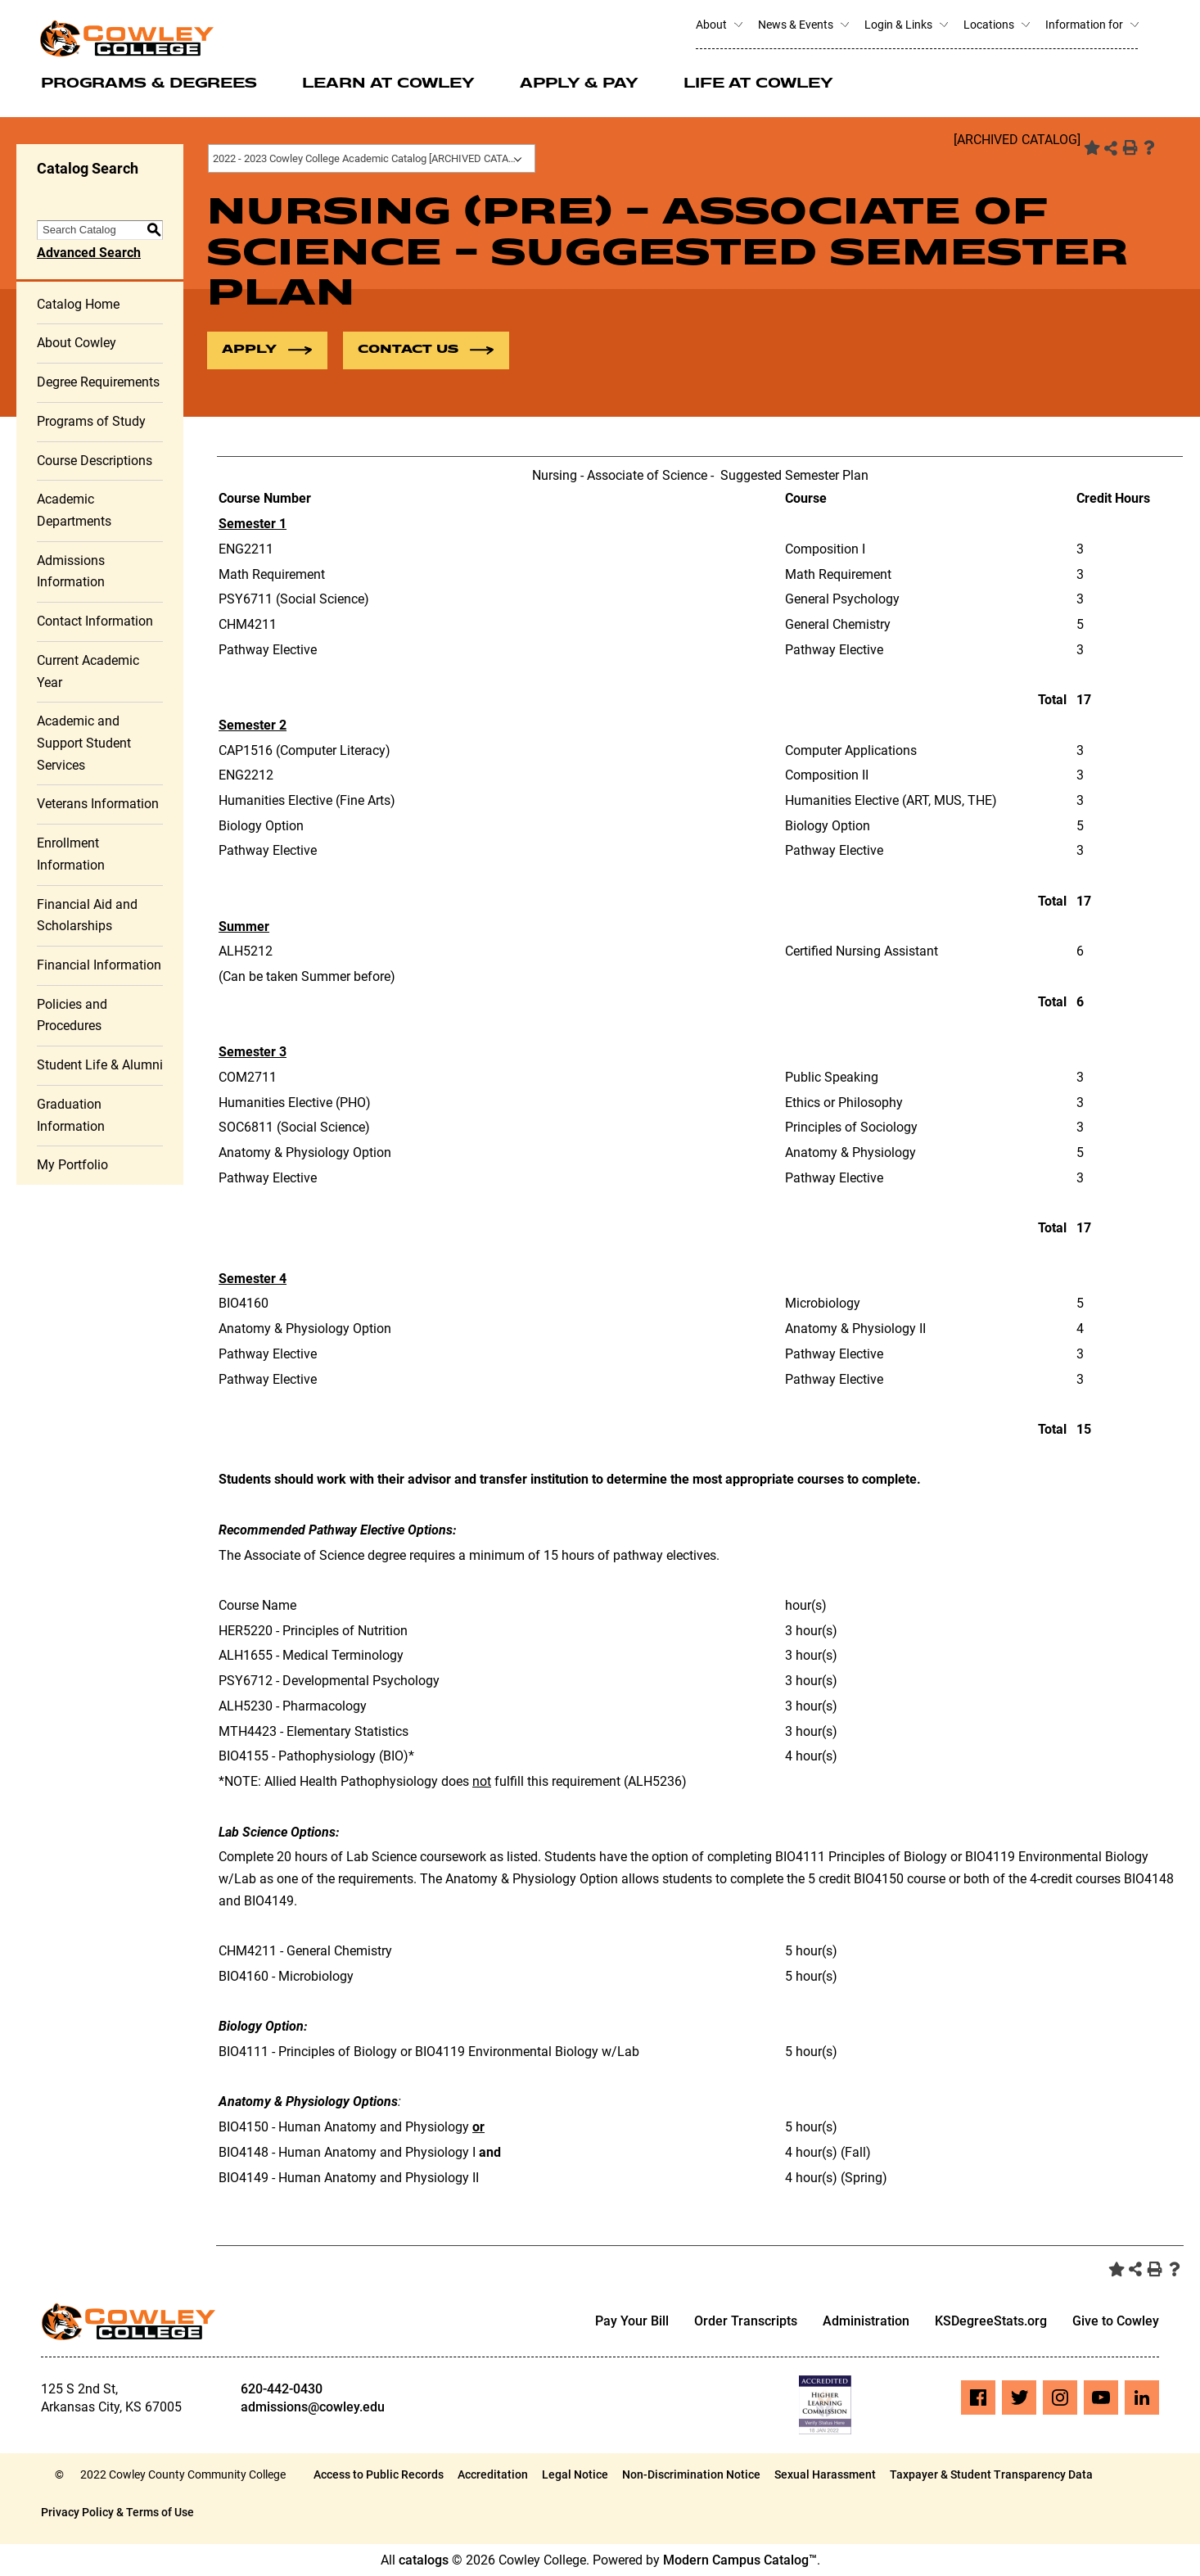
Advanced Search (89, 252)
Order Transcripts (745, 2322)
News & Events (803, 24)
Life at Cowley (758, 84)
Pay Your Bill (632, 2322)
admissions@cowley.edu (313, 2407)
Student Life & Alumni (100, 1065)
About (719, 24)
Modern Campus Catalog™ (740, 2560)
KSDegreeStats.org (991, 2322)
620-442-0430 (282, 2389)
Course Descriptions (94, 460)
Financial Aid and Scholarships (87, 915)
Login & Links (905, 24)
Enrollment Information (71, 854)
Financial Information (99, 965)
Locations (996, 24)
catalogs (424, 2560)
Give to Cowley (1115, 2322)
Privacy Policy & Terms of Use (117, 2512)
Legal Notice (575, 2474)
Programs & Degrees (149, 84)
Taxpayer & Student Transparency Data (991, 2474)
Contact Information (95, 621)
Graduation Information (71, 1115)
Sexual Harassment (825, 2474)
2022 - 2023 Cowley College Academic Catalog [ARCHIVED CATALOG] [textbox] (372, 158)
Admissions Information (71, 571)
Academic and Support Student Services (84, 742)
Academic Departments (74, 510)
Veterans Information (98, 803)
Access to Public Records (379, 2474)
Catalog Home (78, 304)
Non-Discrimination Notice (691, 2474)
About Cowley (76, 342)
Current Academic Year (88, 671)
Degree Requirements (98, 382)
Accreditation (493, 2474)
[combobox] (371, 158)
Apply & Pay (579, 84)
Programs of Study (91, 421)
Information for (1091, 24)
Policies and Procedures (72, 1015)
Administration (866, 2322)
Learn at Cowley (388, 84)
